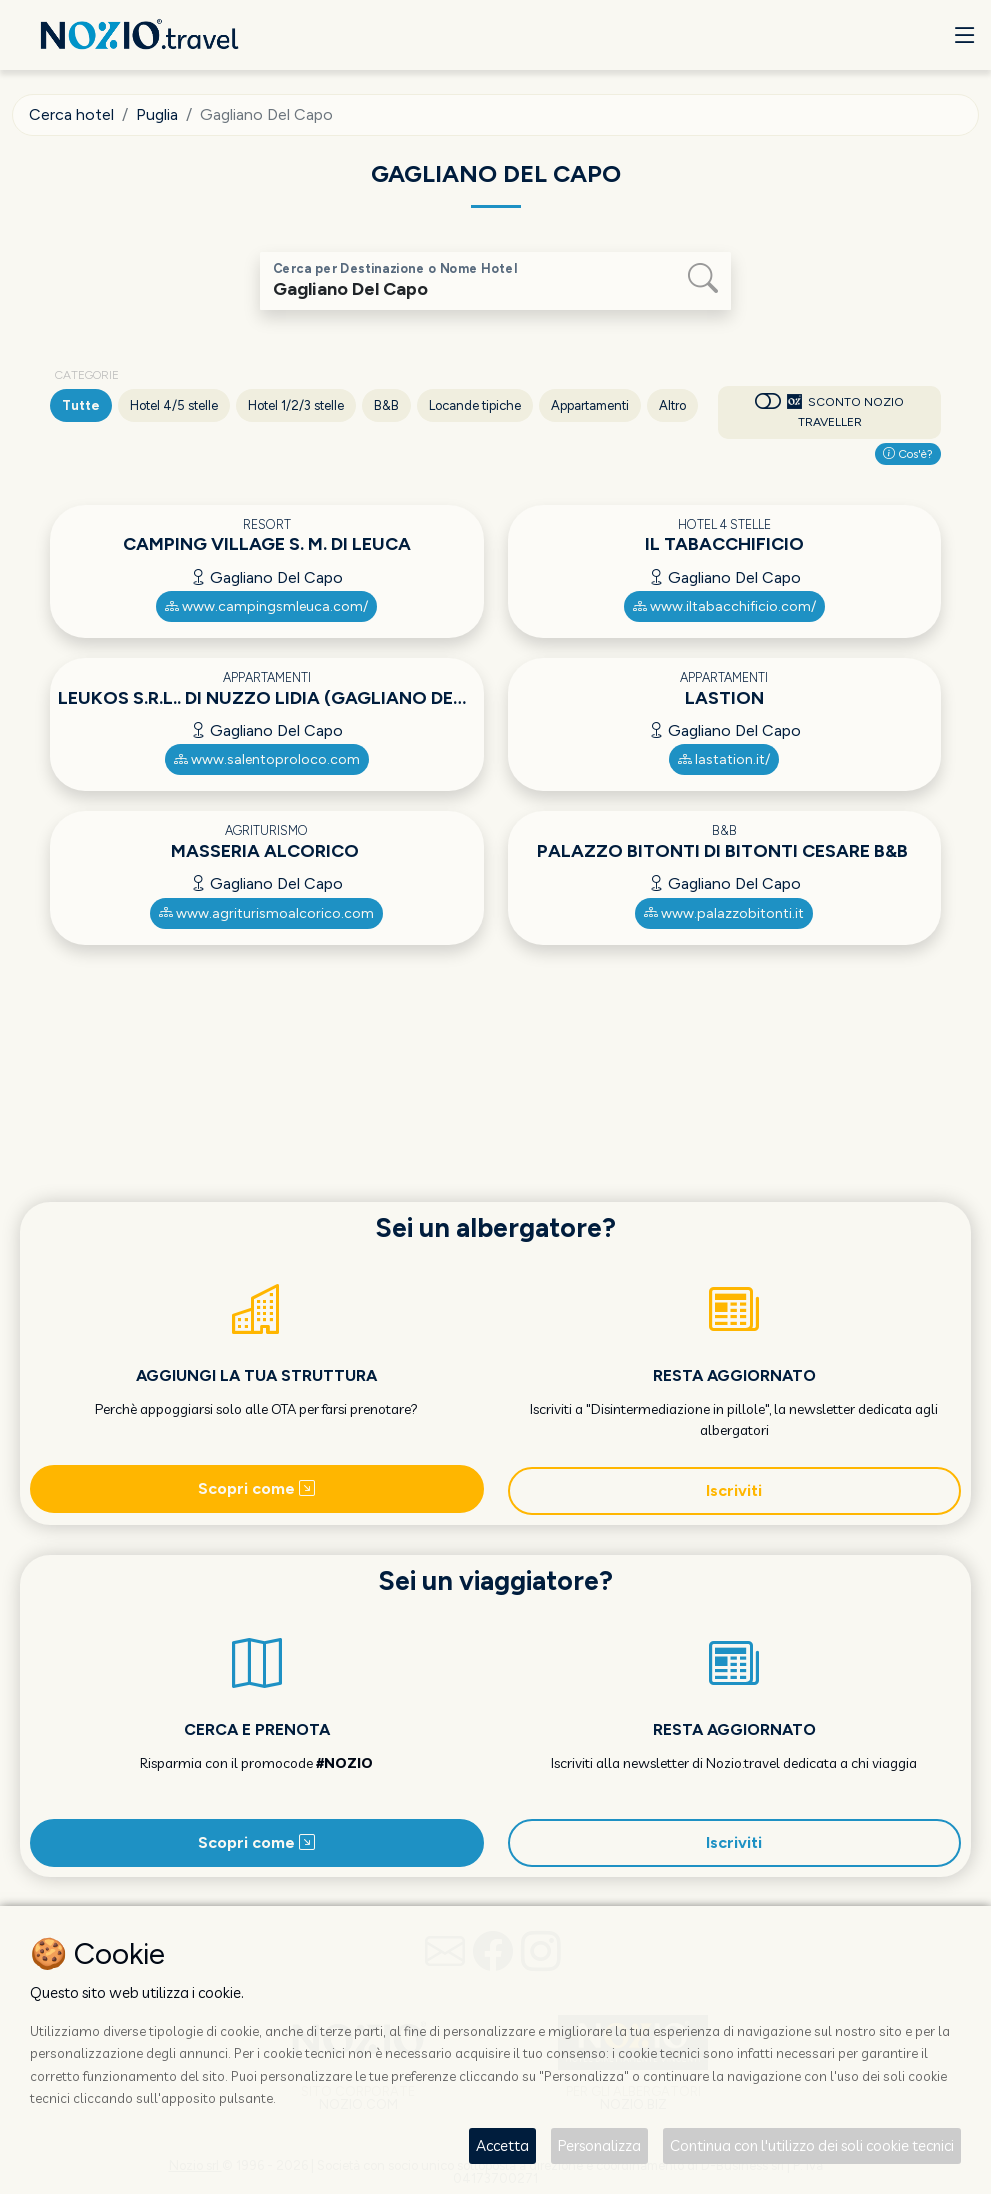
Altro (672, 405)
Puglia (157, 114)
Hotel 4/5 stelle (174, 405)
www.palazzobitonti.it (724, 913)
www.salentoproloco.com (267, 759)
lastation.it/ (724, 759)
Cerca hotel (71, 114)
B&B (386, 405)
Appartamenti (590, 405)
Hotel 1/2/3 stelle (296, 405)
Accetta (502, 2145)
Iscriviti (734, 1490)
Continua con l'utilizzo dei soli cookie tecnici (812, 2145)
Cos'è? (908, 454)
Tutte (81, 405)
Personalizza (599, 2145)
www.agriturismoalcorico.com (266, 913)
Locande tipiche (475, 405)
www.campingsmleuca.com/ (266, 606)
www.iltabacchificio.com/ (724, 606)
